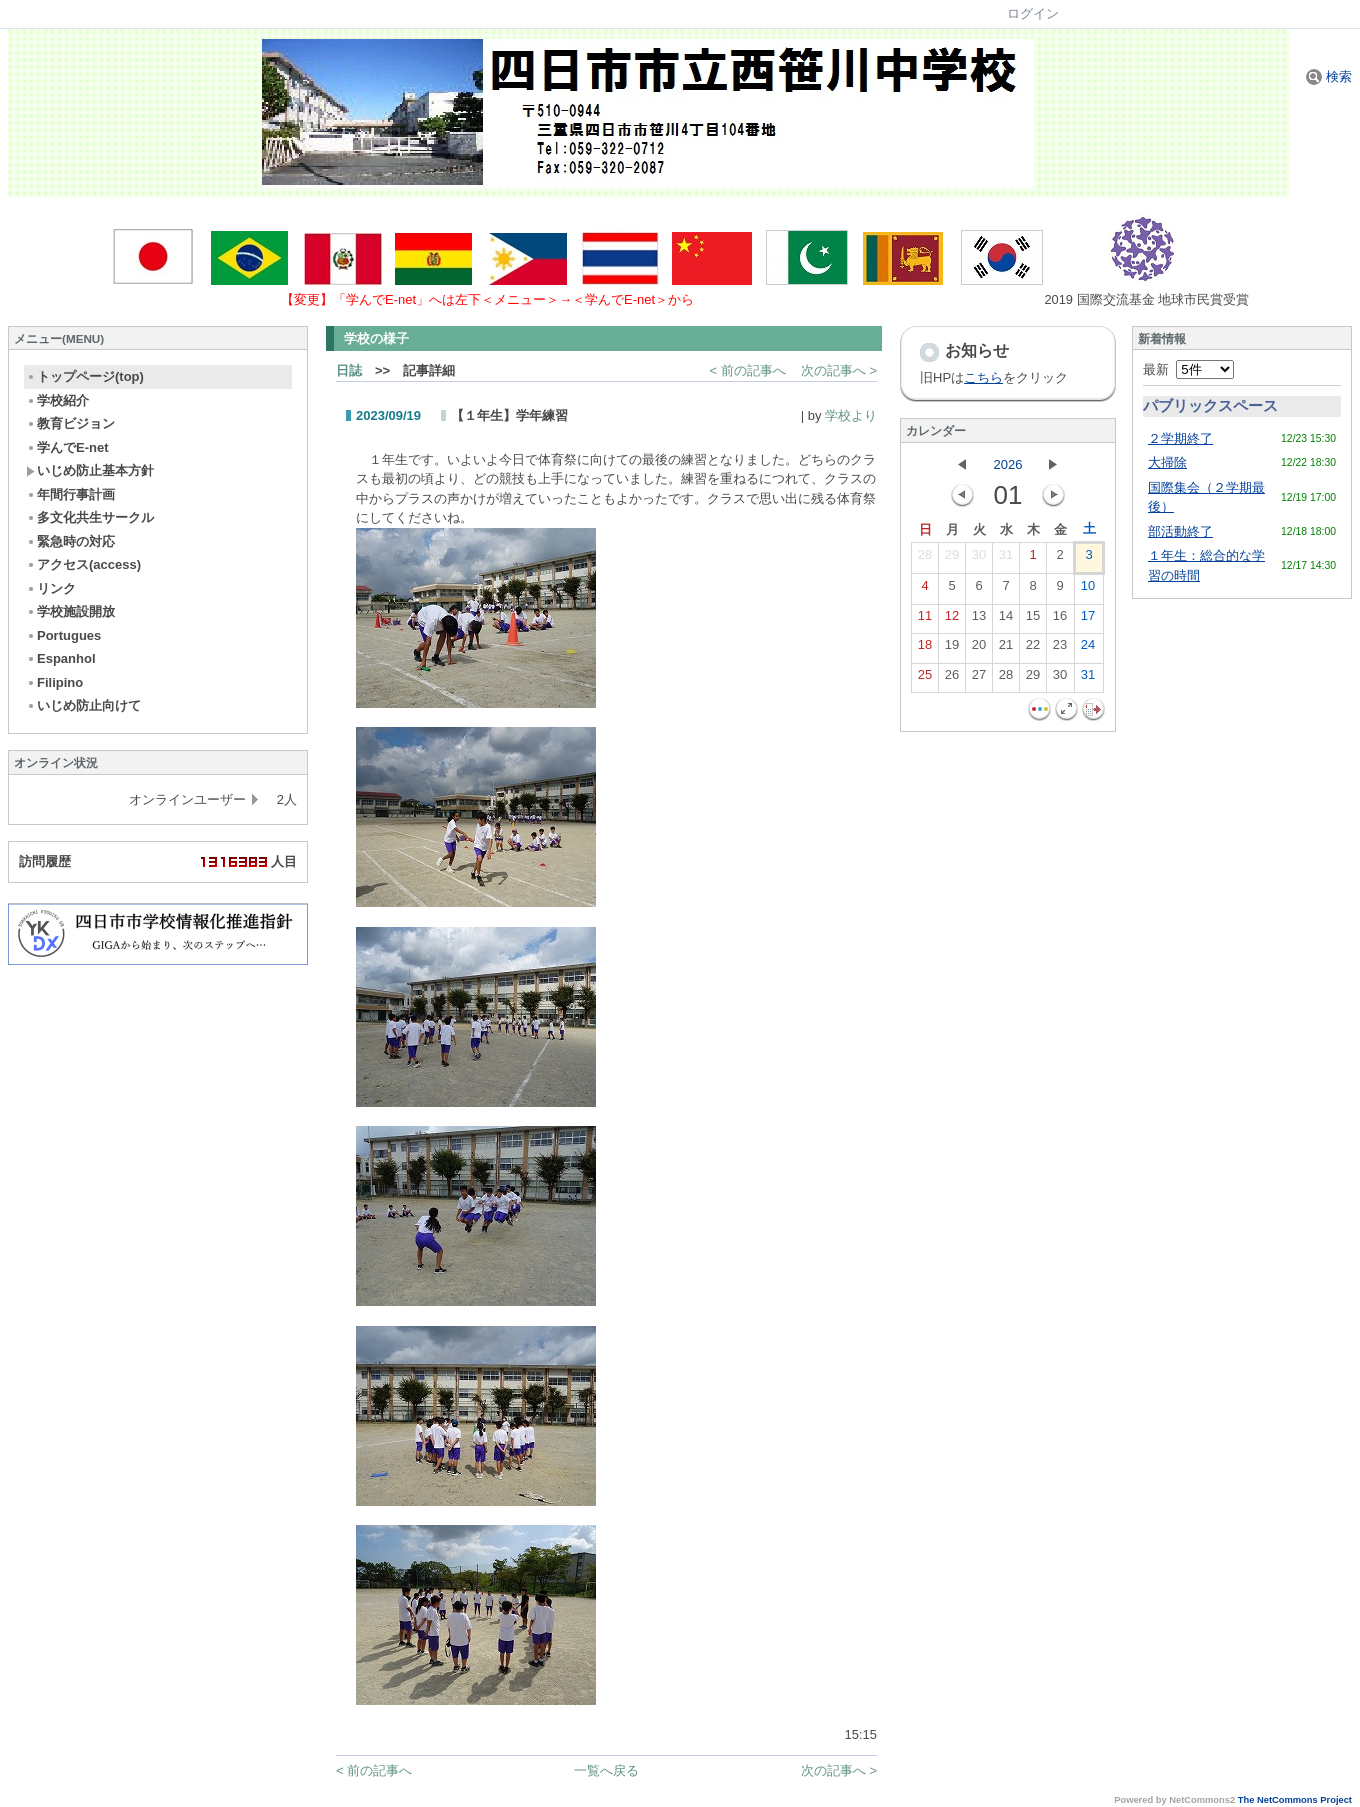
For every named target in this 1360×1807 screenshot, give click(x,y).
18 (925, 649)
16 (1060, 620)
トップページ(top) (85, 376)
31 (1006, 559)
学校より (851, 415)
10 (1088, 590)
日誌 (349, 370)
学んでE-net (67, 447)
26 (952, 679)
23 (1060, 649)
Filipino (54, 682)
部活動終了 (1180, 531)
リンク (51, 588)
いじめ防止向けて (83, 705)
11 (925, 620)
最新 (1188, 369)
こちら (983, 377)
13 (979, 620)
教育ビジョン (70, 423)
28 (925, 559)
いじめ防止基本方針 (90, 470)
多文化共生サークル (90, 517)
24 (1088, 649)
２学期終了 (1180, 438)
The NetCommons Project (1295, 1800)
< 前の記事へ (748, 370)
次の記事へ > (839, 370)
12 (952, 620)
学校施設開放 (70, 611)
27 (979, 679)
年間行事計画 (70, 494)
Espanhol (61, 658)
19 (952, 649)
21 (1006, 649)
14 (1006, 620)
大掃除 (1167, 462)
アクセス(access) (83, 564)
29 (952, 559)
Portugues (63, 635)
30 (979, 559)
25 (925, 679)
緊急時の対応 (70, 541)
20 (979, 649)
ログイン (1033, 13)
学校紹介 (57, 400)
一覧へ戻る (606, 1770)
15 (1033, 620)
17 (1088, 620)
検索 (1329, 76)
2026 (1008, 464)
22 (1033, 649)
